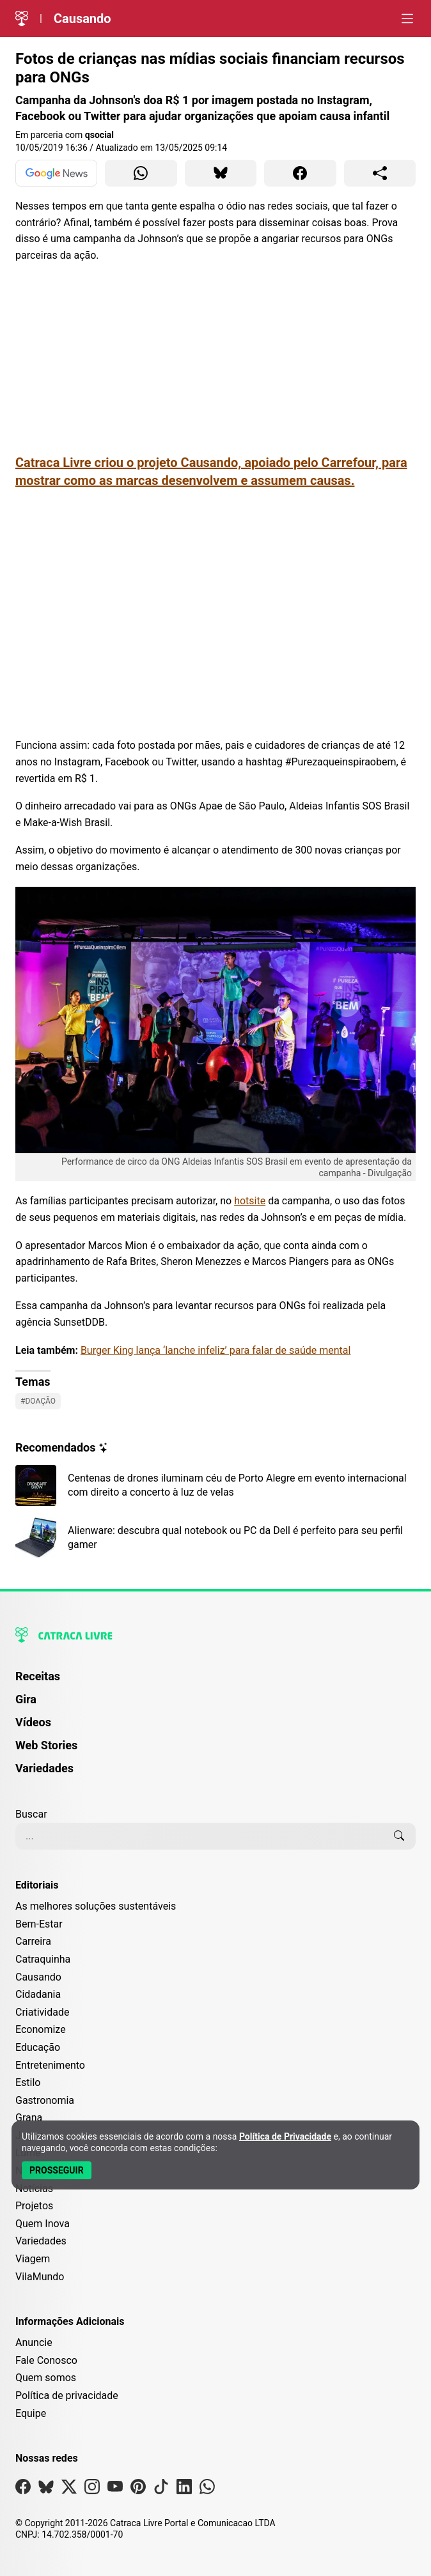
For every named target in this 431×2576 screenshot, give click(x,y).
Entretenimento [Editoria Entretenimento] (50, 2065)
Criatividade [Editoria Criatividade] (42, 2012)
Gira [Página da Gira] (25, 1699)
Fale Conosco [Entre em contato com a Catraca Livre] (46, 2360)
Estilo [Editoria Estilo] (28, 2082)
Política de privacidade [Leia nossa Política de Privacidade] (66, 2395)
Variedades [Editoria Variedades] (41, 2241)
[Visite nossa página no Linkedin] (184, 2489)
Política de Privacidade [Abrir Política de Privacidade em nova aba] (285, 2136)
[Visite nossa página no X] (69, 2489)
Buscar (31, 1814)
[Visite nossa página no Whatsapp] (207, 2489)
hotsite (249, 1201)
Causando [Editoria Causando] (38, 1977)
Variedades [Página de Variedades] (44, 1768)
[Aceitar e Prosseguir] (56, 2170)
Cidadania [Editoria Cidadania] (38, 1994)
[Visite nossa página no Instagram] (92, 2489)
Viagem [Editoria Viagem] (32, 2259)
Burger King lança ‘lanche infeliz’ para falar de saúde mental (216, 1350)
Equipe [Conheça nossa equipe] (30, 2413)
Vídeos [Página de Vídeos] (33, 1722)
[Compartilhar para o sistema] (380, 173)
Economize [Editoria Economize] (40, 2029)
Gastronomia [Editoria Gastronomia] (44, 2100)
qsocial (99, 135)
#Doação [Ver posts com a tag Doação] (38, 1401)
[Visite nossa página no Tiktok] (161, 2489)
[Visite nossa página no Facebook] (23, 2489)
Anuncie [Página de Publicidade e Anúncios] (33, 2342)
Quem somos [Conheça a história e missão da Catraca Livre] (45, 2378)
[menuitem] (215, 1682)
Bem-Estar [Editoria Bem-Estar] (39, 1924)
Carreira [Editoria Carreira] (33, 1941)
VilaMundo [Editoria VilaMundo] (39, 2277)
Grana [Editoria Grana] (28, 2118)
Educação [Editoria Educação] (37, 2047)
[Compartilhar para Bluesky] (221, 173)
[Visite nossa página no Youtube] (115, 2489)
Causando (82, 18)
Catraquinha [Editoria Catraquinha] (42, 1959)
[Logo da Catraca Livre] (21, 18)
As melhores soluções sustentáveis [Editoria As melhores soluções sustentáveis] (95, 1906)
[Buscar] (399, 1836)
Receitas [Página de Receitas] (37, 1676)
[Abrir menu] (407, 18)
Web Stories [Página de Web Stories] (46, 1745)
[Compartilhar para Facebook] (300, 173)
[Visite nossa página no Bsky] (46, 2489)
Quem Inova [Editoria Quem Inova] (42, 2224)
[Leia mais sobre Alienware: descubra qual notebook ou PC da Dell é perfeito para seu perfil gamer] (215, 1537)
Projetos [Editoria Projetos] (34, 2206)
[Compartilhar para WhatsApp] (141, 173)
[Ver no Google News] (56, 173)
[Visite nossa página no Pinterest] (138, 2489)
